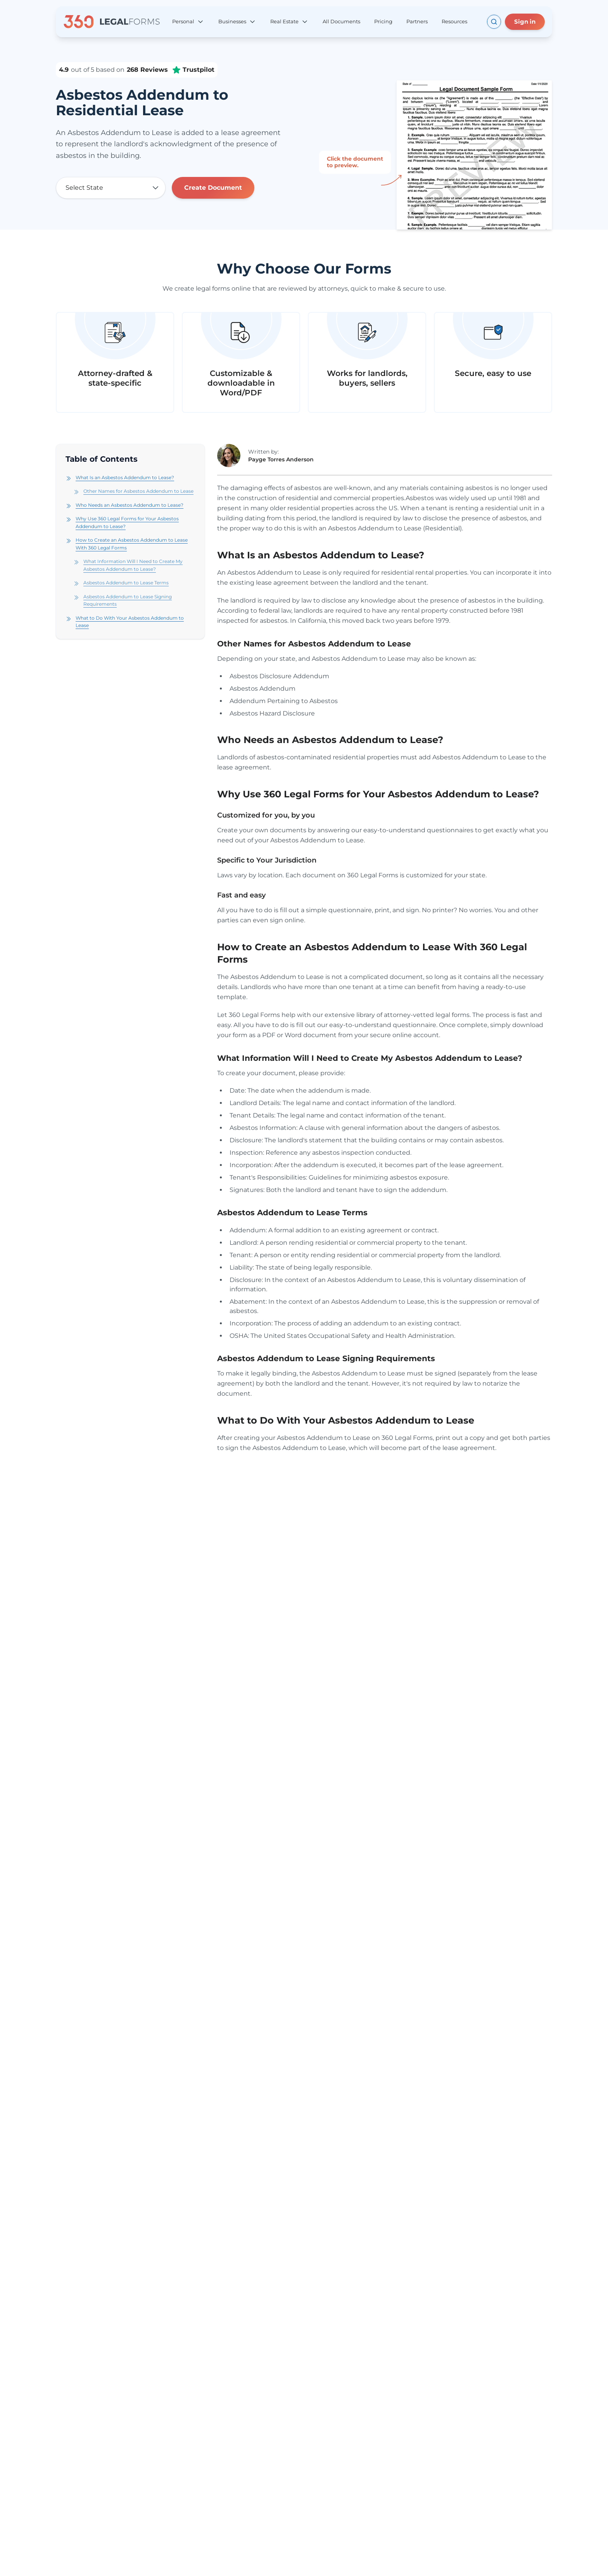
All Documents (341, 21)
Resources (454, 21)
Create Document (213, 187)
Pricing (383, 21)
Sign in (524, 21)
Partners (417, 21)
